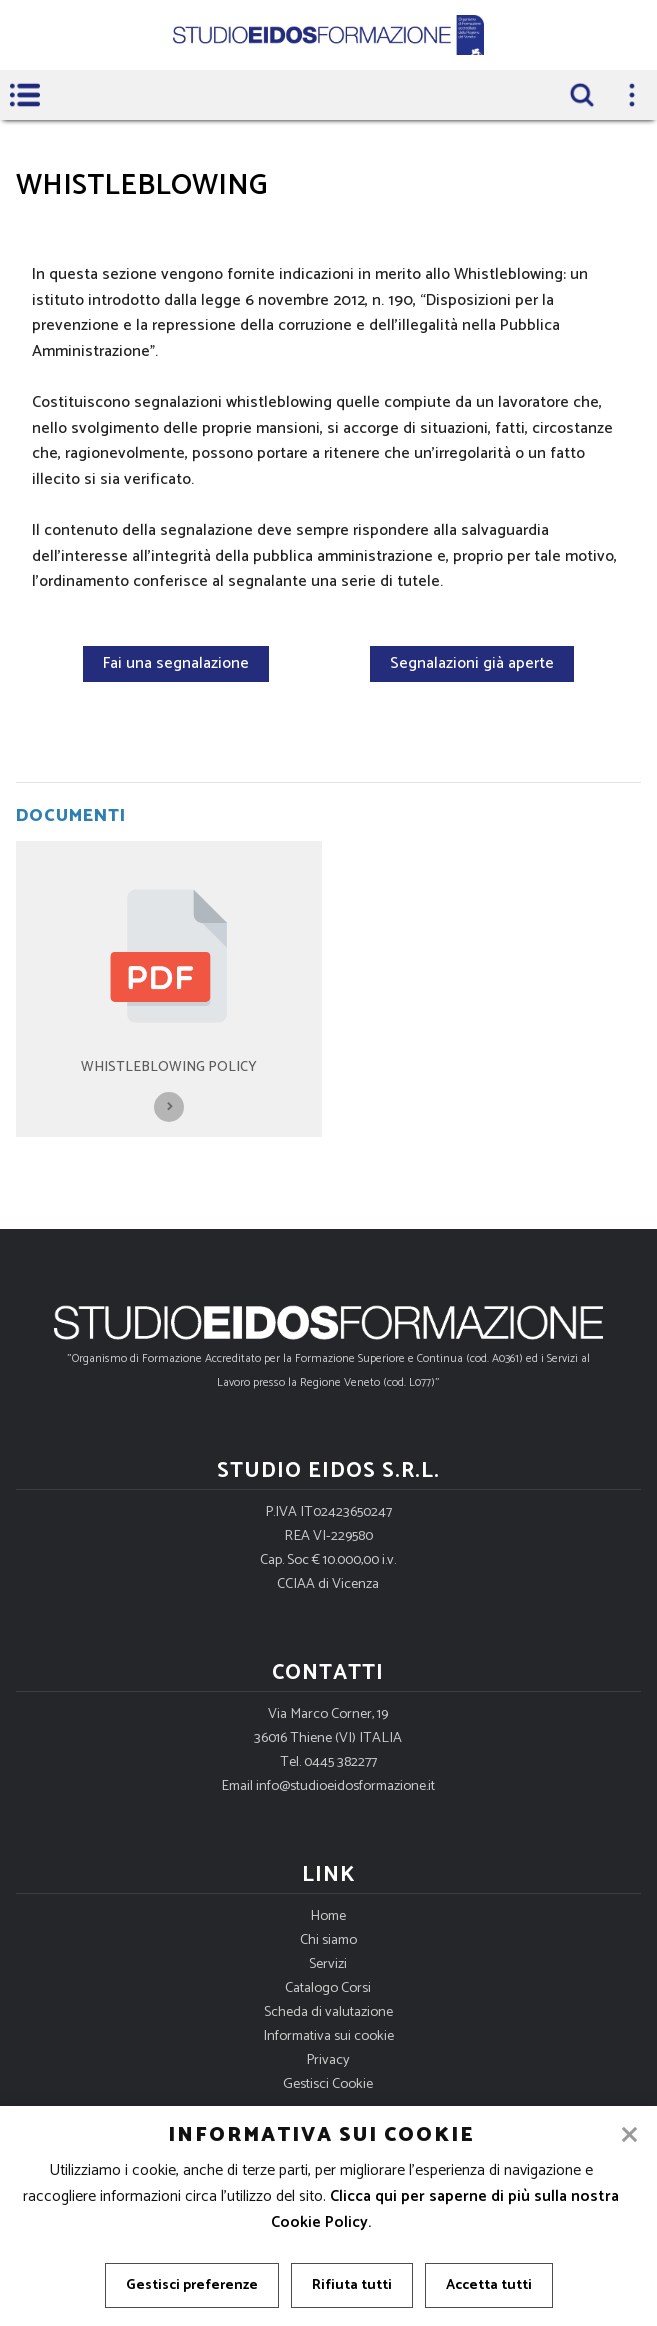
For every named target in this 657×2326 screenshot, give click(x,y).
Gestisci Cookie (328, 2084)
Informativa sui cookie (328, 2036)
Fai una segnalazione (176, 663)
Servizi (328, 1964)
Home (328, 1916)
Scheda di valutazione (328, 2012)
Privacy (328, 2060)
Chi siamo (328, 1940)
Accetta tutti (489, 2285)
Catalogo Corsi (328, 1988)
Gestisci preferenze (192, 2285)
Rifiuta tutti (352, 2285)
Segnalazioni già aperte (472, 663)
